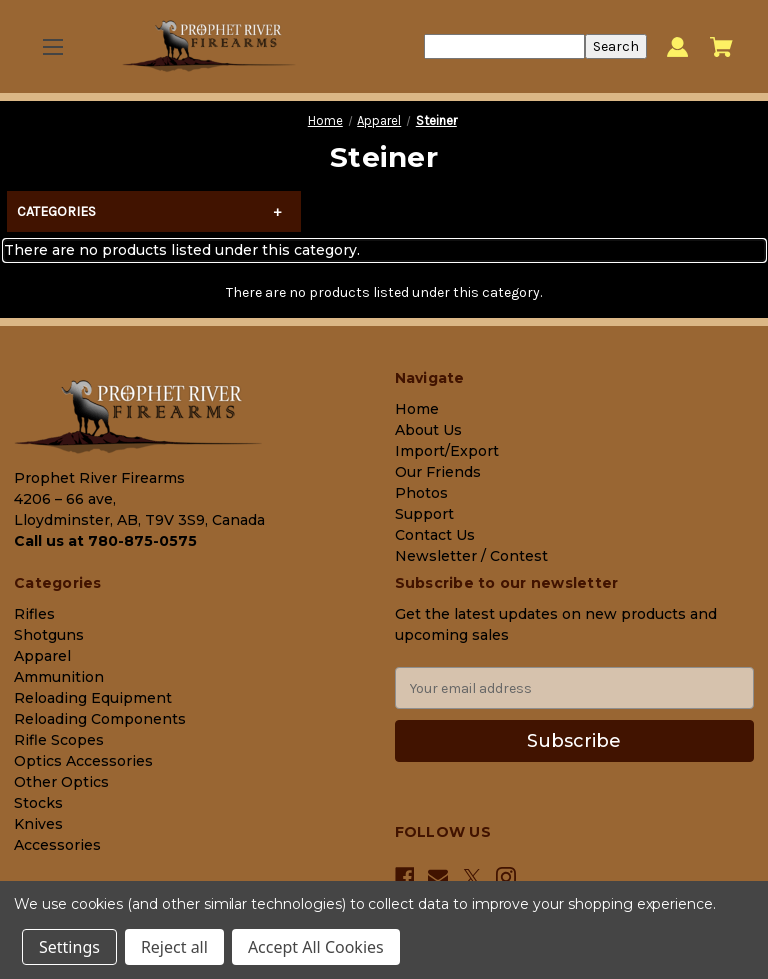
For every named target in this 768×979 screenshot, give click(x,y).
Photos (421, 493)
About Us (428, 430)
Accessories (57, 845)
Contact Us (435, 535)
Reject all (174, 947)
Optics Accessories (83, 761)
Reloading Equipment (93, 698)
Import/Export (447, 451)
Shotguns (49, 635)
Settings (69, 947)
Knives (38, 824)
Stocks (38, 803)
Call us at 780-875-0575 (105, 541)
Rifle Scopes (59, 740)
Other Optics (61, 782)
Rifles (34, 614)
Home (417, 409)
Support (424, 514)
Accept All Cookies (316, 947)
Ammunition (59, 677)
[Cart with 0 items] (721, 47)
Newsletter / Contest (471, 556)
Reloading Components (100, 719)
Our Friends (438, 472)
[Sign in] (677, 46)
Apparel (42, 656)
